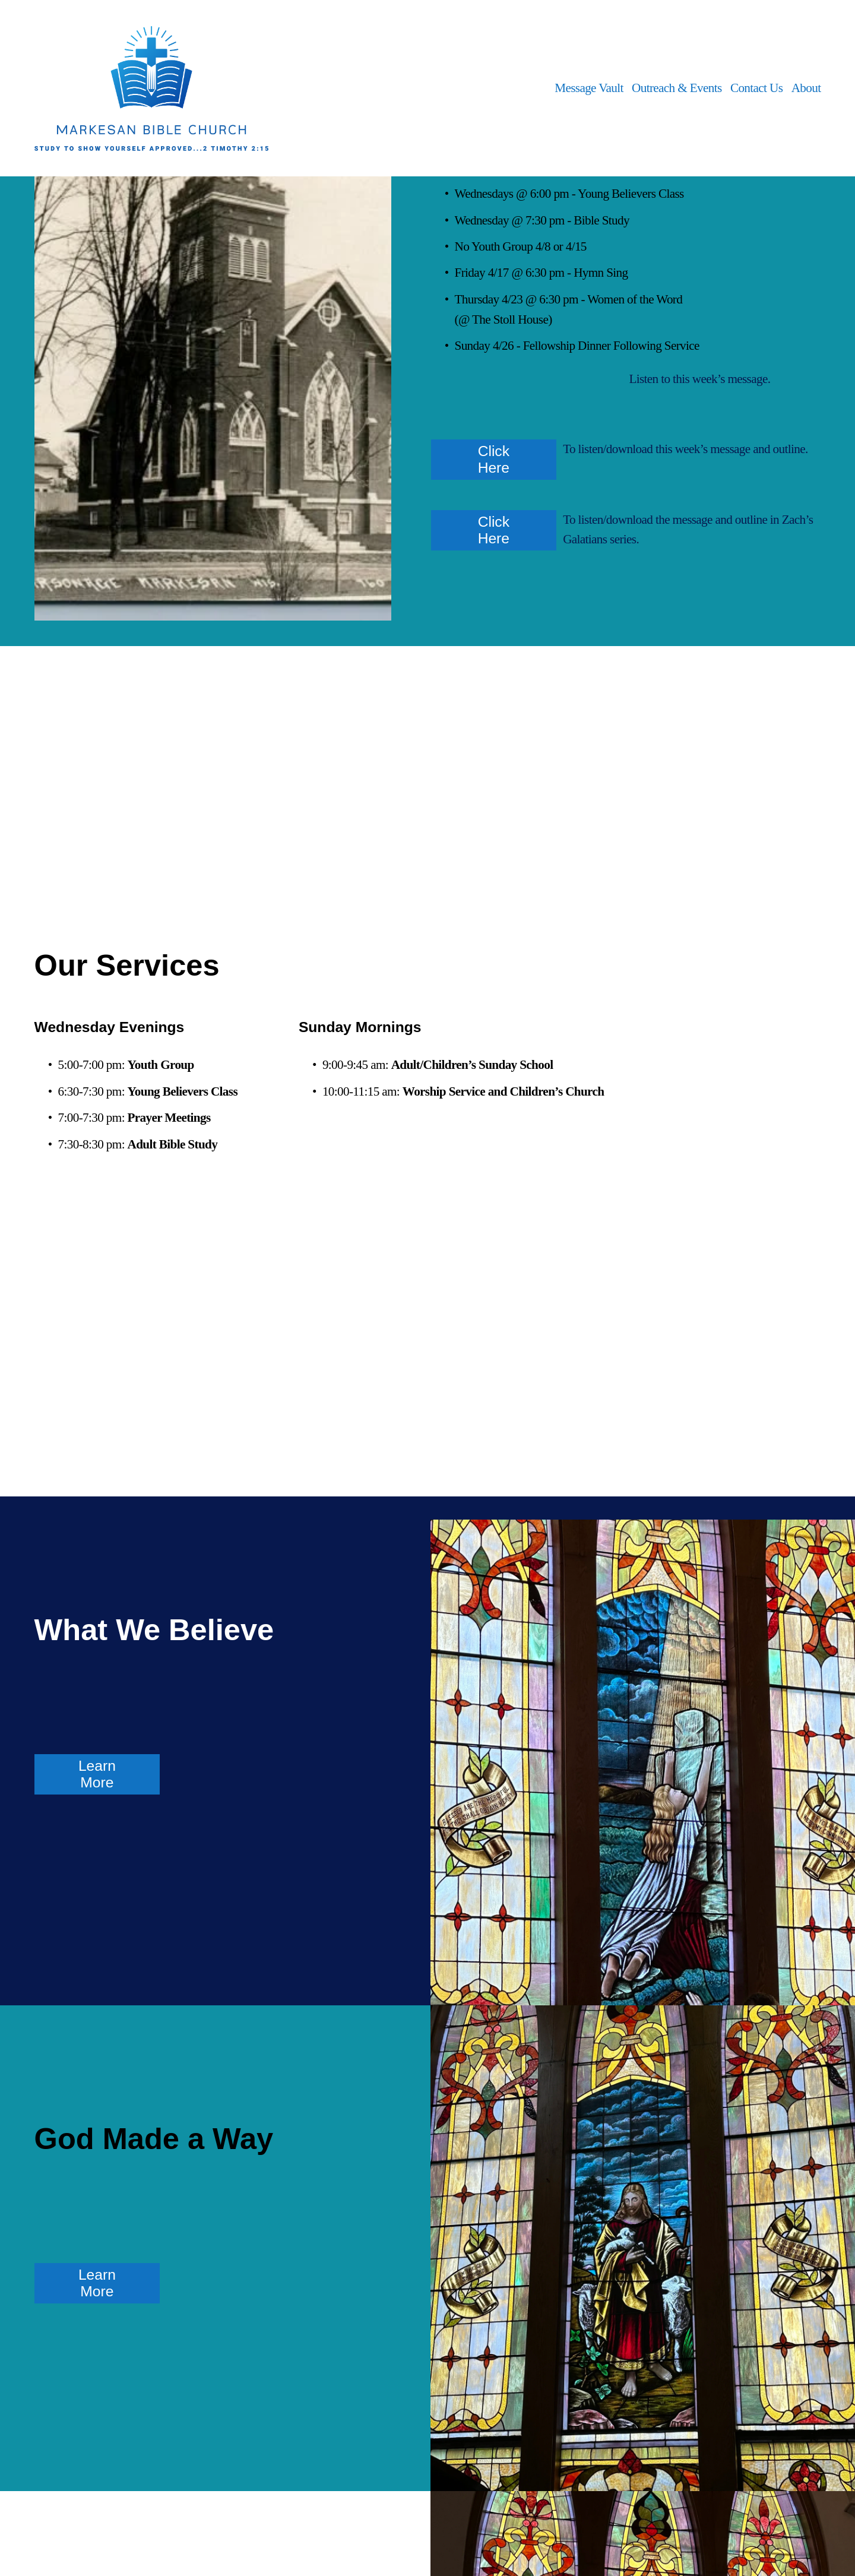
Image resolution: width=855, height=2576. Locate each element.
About (806, 88)
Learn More (97, 1774)
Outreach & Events (676, 88)
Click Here (493, 459)
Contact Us (756, 88)
